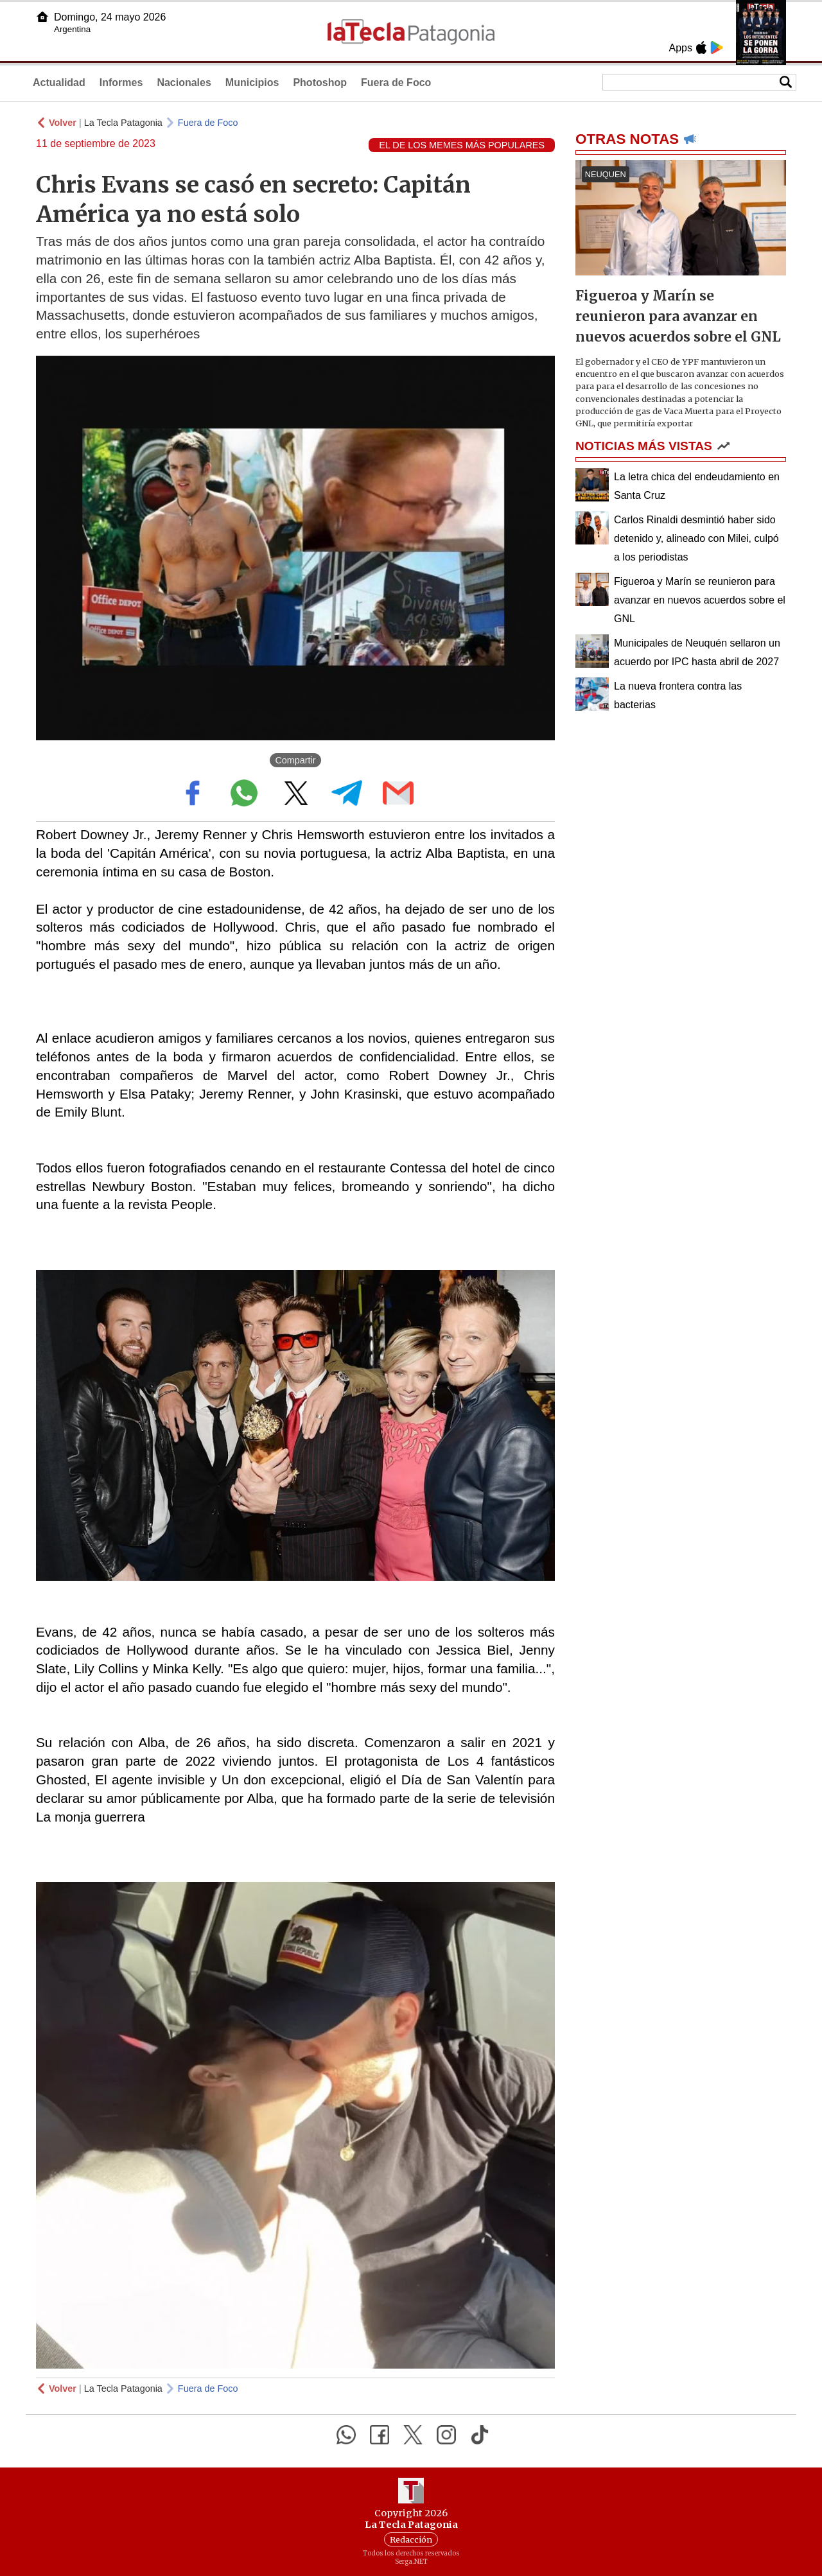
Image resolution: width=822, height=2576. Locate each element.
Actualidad (59, 82)
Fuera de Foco (396, 82)
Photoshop (320, 82)
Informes (121, 82)
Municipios (252, 82)
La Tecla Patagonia (123, 122)
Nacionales (184, 82)
